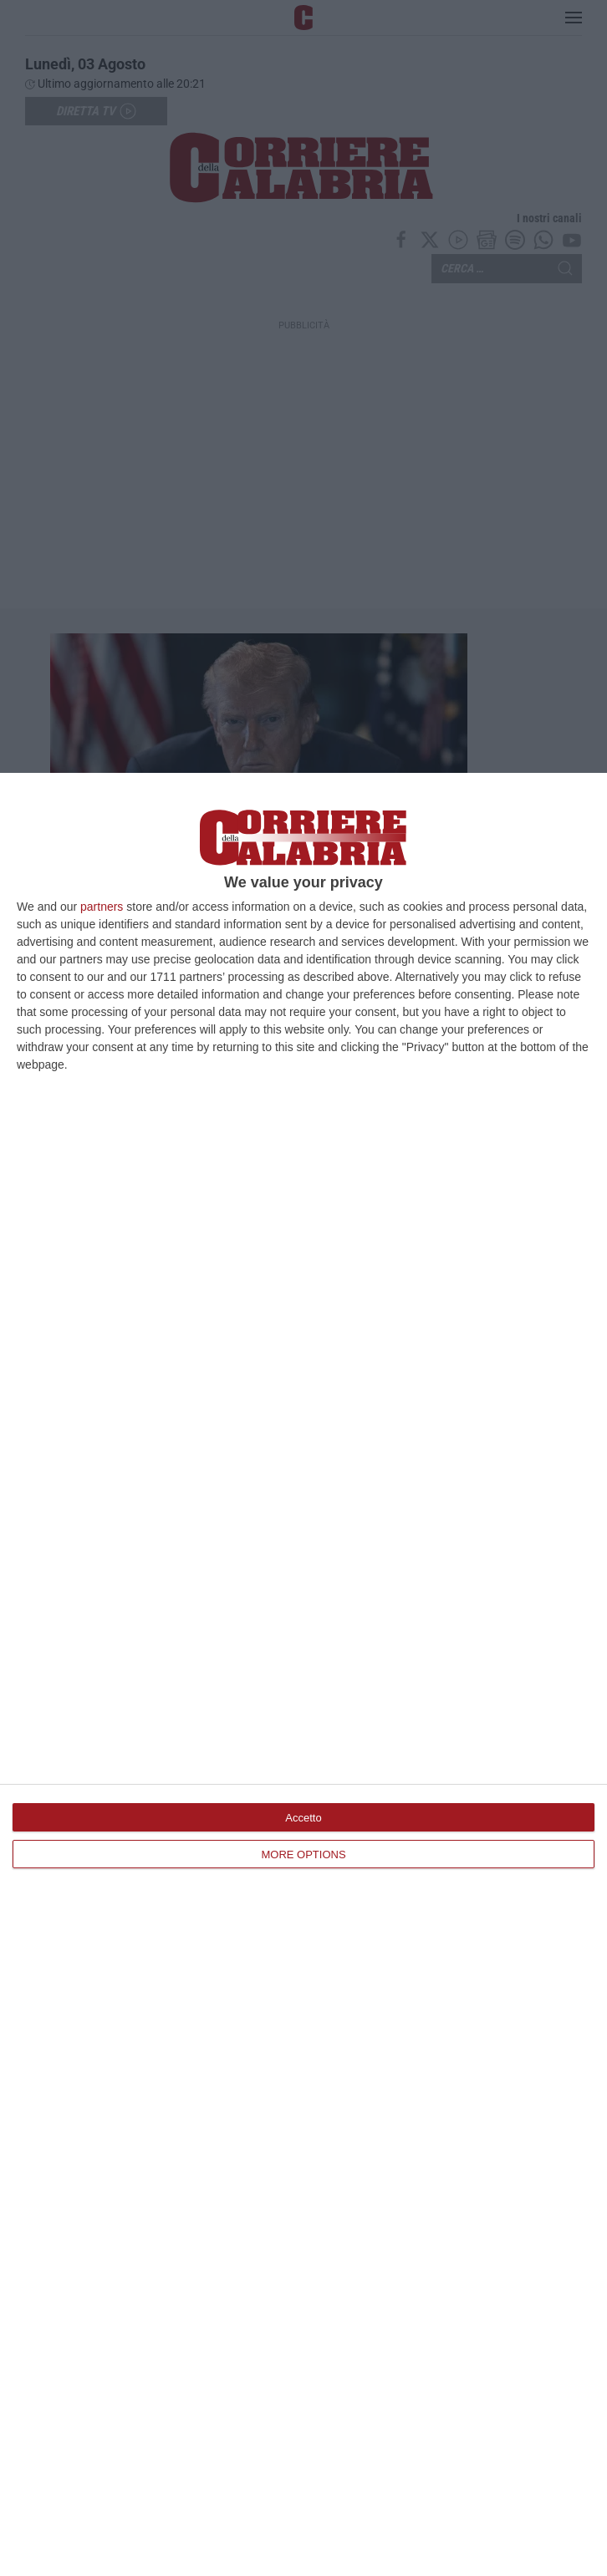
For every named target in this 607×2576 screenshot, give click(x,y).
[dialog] (303, 1674)
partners (101, 906)
